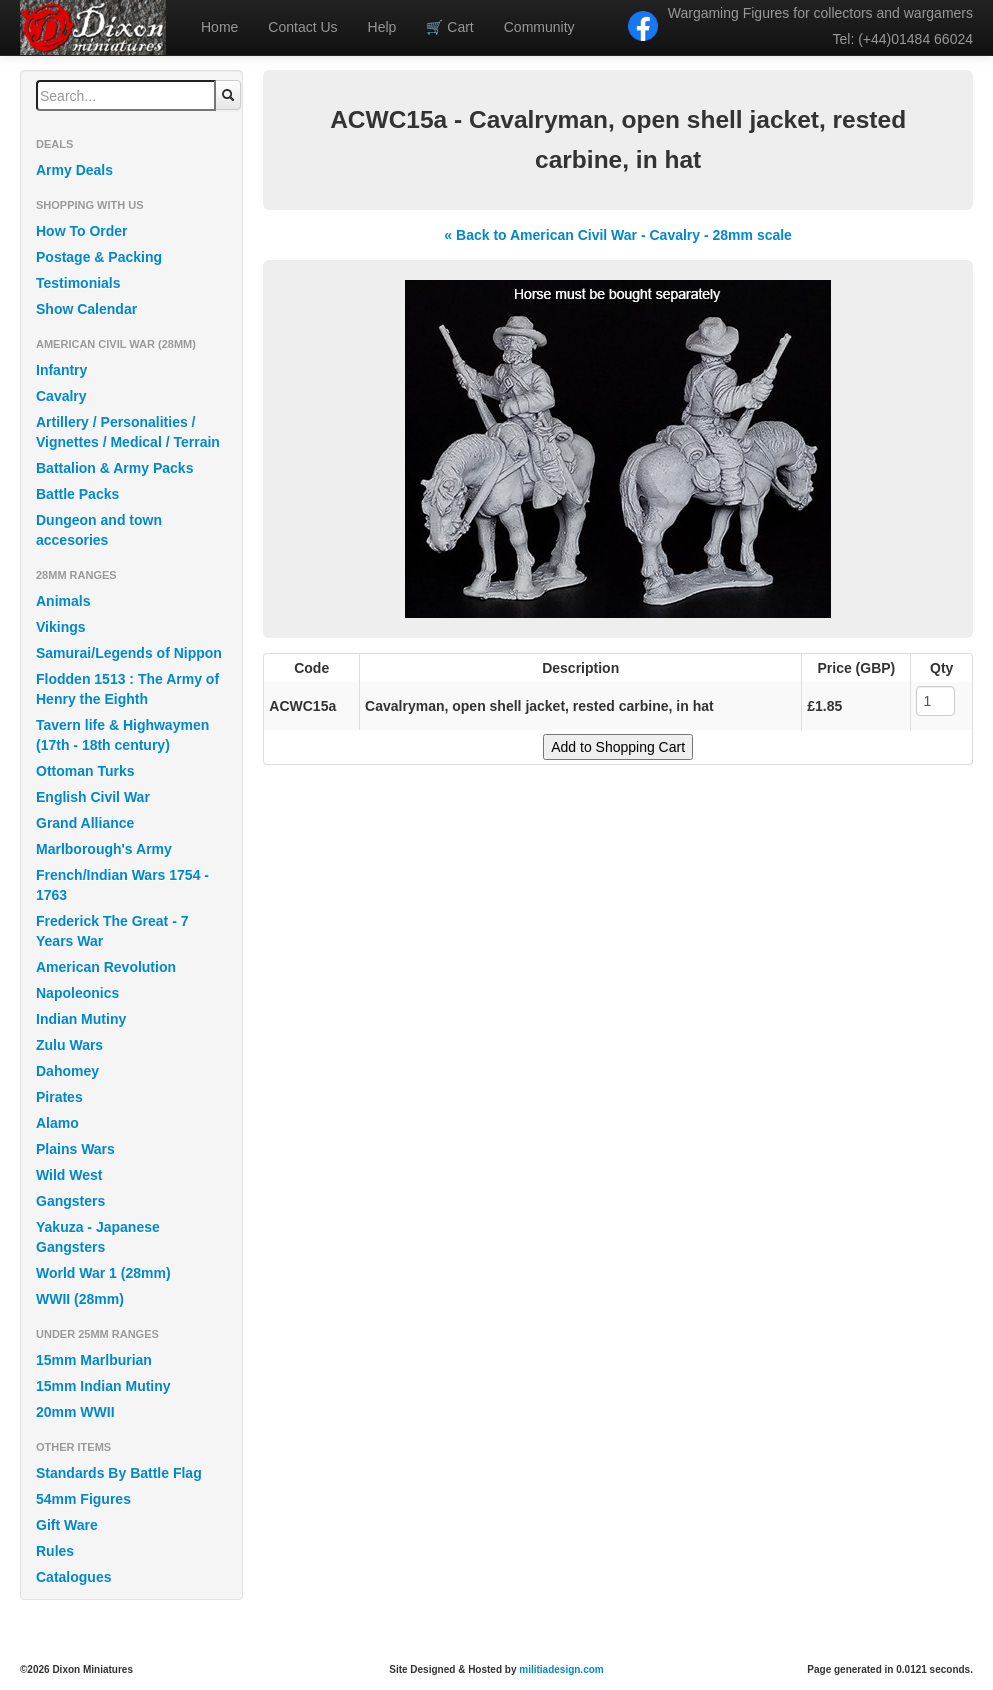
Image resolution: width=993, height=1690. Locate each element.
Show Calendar (86, 309)
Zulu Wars (69, 1045)
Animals (63, 601)
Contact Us (302, 27)
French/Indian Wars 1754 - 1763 (122, 885)
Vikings (61, 627)
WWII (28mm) (80, 1299)
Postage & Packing (99, 257)
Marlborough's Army (104, 849)
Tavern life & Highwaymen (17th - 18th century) (122, 735)
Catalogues (73, 1577)
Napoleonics (77, 993)
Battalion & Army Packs (114, 468)
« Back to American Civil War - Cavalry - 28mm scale (618, 235)
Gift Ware (67, 1525)
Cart (449, 27)
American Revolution (106, 967)
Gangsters (70, 1201)
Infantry (61, 370)
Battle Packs (77, 494)
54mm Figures (83, 1499)
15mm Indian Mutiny (103, 1386)
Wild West (69, 1175)
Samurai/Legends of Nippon (129, 653)
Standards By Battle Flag (119, 1473)
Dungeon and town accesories (99, 530)
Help (382, 27)
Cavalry (61, 396)
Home (219, 27)
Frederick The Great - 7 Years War (112, 931)
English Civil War (93, 797)
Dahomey (67, 1071)
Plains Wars (75, 1149)
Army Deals (74, 170)
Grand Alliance (85, 823)
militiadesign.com (561, 1669)
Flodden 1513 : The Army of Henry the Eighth (127, 689)
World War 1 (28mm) (103, 1273)
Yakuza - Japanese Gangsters (98, 1237)
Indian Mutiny (81, 1019)
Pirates (59, 1097)
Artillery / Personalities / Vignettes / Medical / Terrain (128, 432)
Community (539, 27)
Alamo (57, 1123)
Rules (55, 1551)
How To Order (82, 231)
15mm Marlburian (94, 1360)
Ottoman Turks (85, 771)
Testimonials (78, 283)
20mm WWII (75, 1412)
